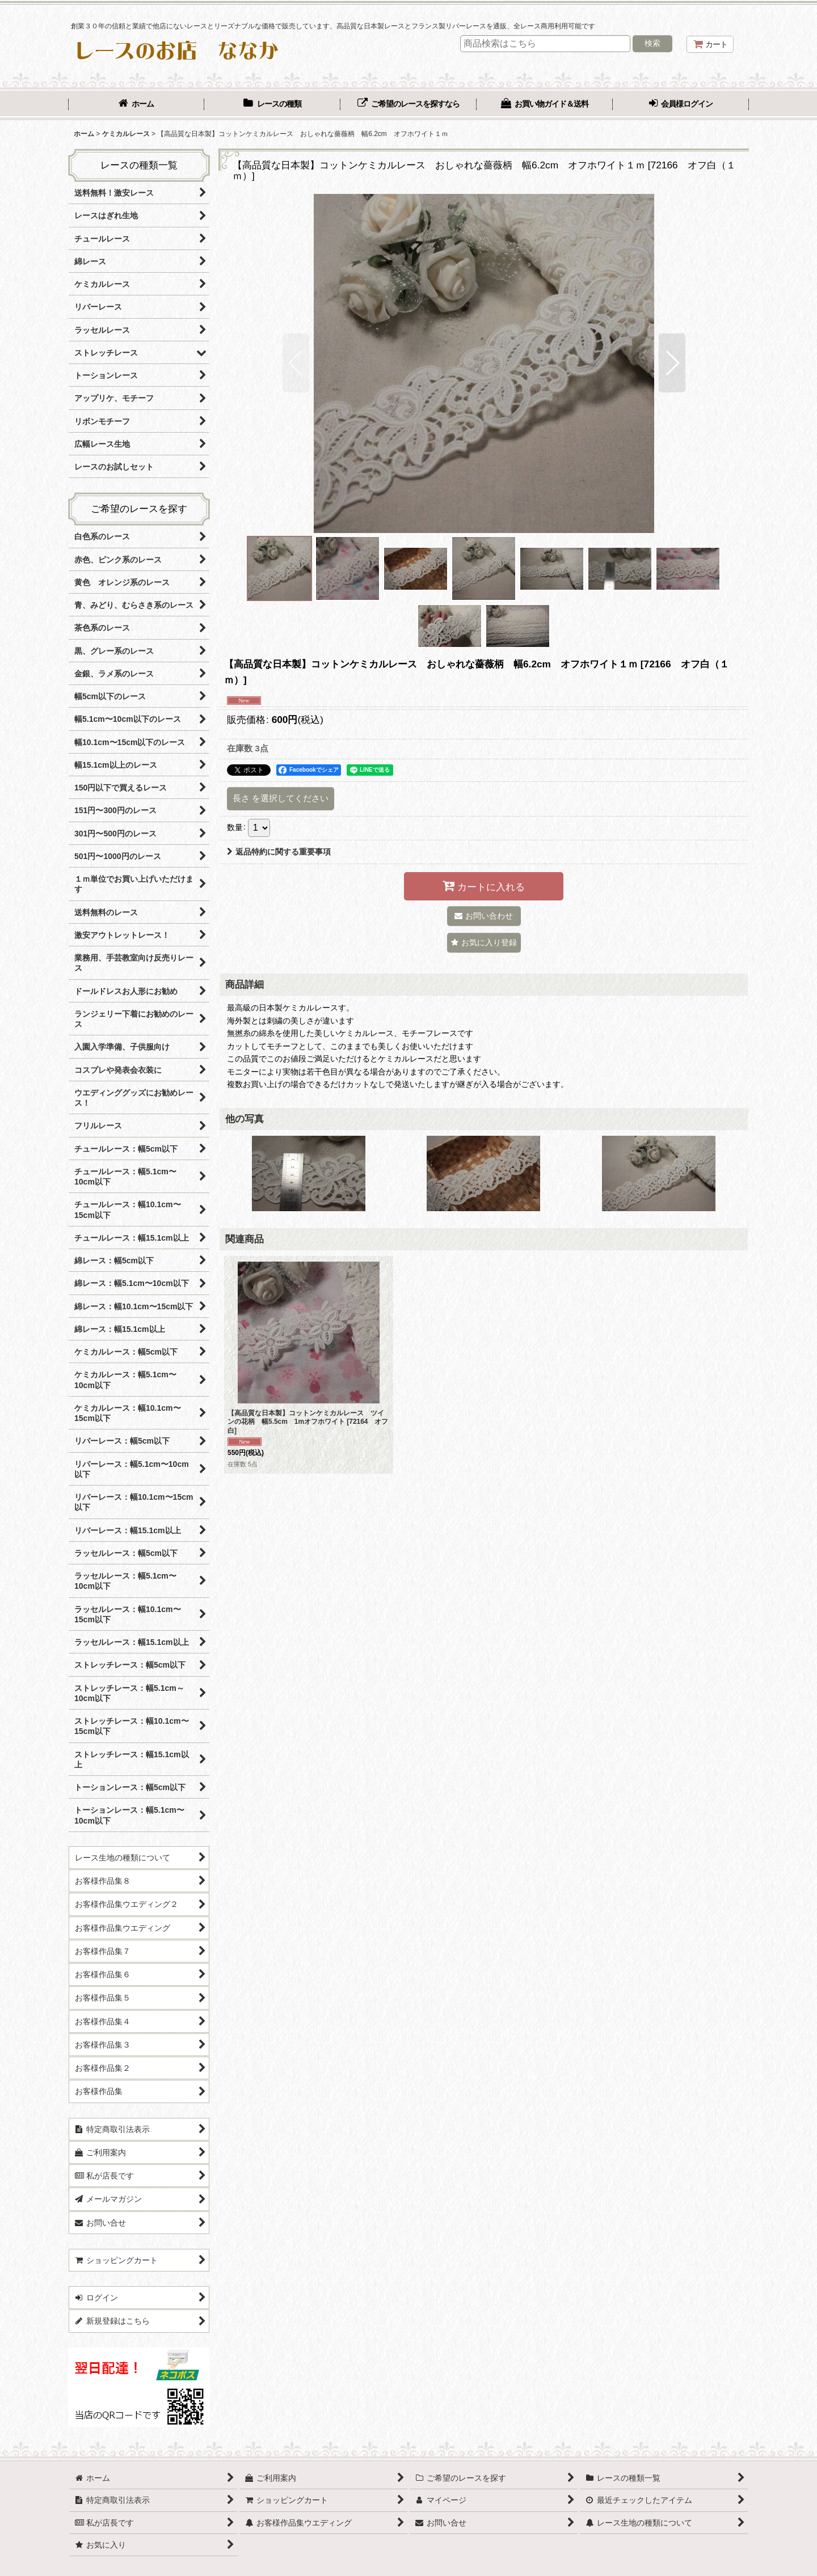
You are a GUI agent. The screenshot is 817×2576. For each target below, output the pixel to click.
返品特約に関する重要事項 (279, 851)
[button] (296, 362)
